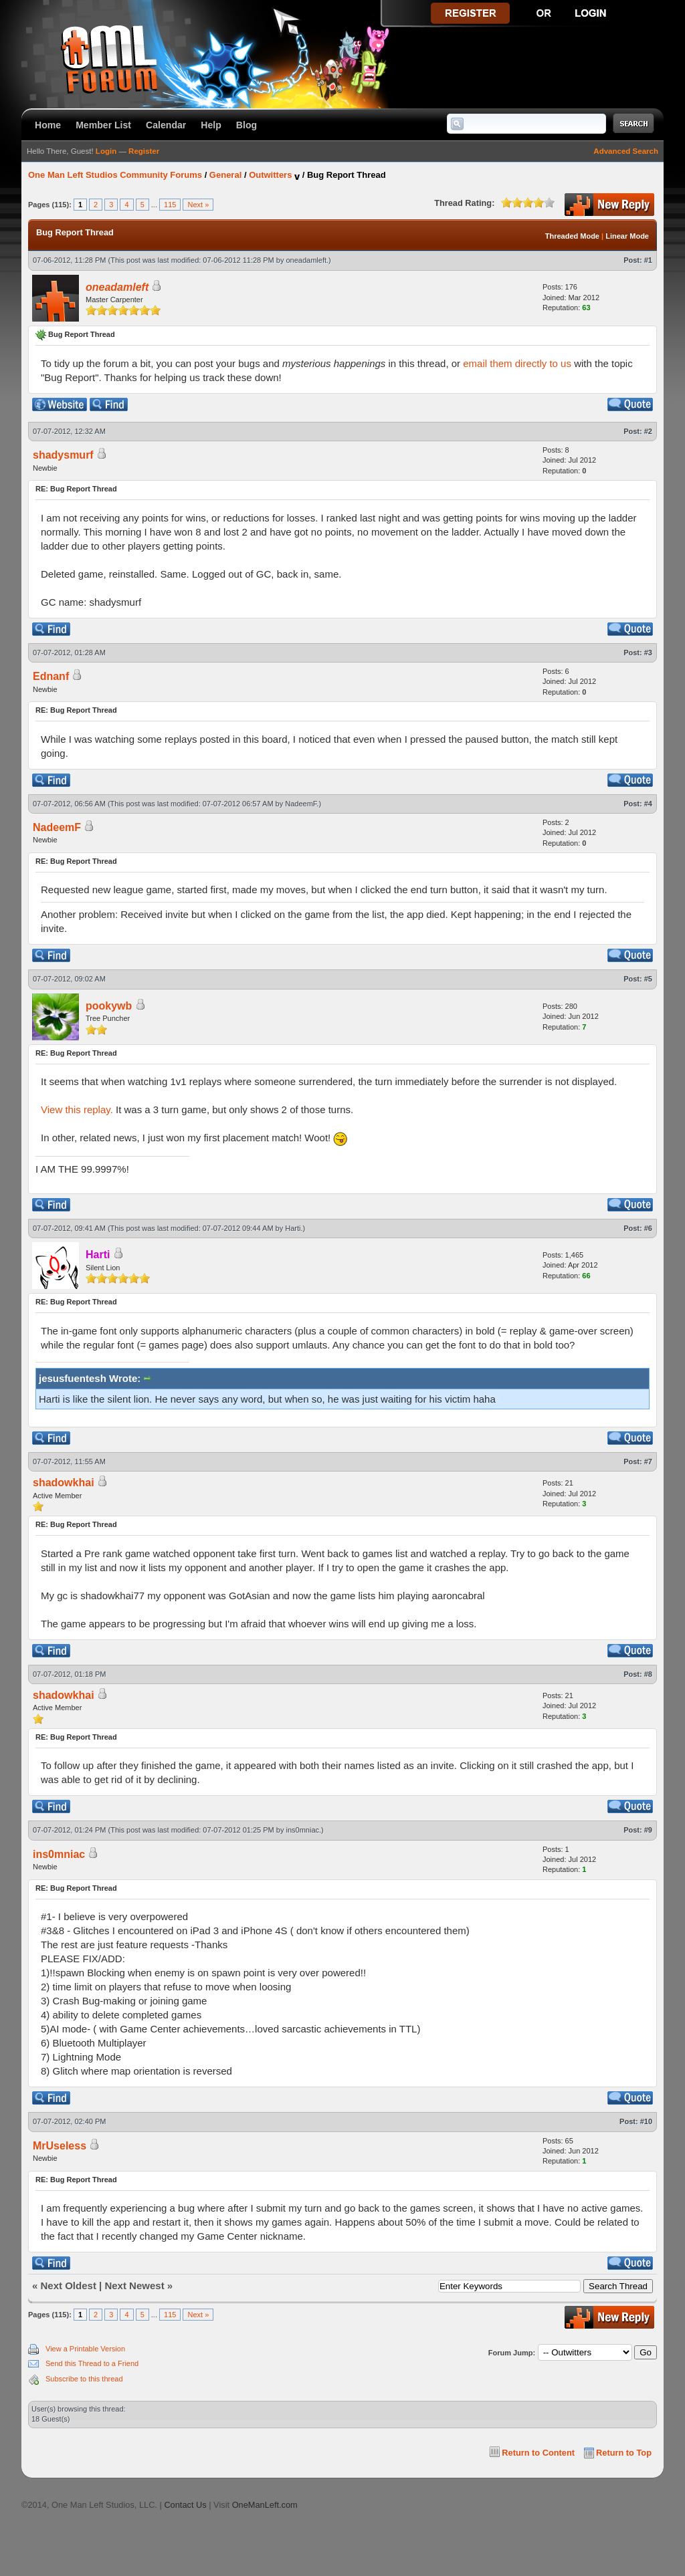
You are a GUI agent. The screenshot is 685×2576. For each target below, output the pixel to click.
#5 (648, 979)
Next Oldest (68, 2285)
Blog (246, 125)
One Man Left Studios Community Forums (115, 175)
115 (170, 205)
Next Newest (134, 2285)
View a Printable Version (85, 2349)
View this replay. (77, 1109)
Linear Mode (627, 236)
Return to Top (624, 2453)
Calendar (166, 125)
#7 (648, 1461)
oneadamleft (306, 260)
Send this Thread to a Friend (91, 2363)
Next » (198, 205)
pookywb (109, 1006)
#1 (648, 260)
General (225, 175)
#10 (646, 2121)
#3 (648, 653)
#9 (648, 1830)
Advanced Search (625, 151)
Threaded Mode (572, 236)
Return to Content (538, 2453)
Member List (103, 125)
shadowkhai (63, 1482)
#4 (648, 804)
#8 (648, 1674)
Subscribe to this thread (84, 2379)
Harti (292, 1228)
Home (48, 125)
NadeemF (300, 804)
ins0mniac (303, 1830)
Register (143, 151)
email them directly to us (517, 363)
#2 (648, 431)
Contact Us (185, 2505)
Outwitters (270, 175)
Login (106, 151)
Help (211, 125)
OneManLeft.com (265, 2505)
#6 (648, 1228)
